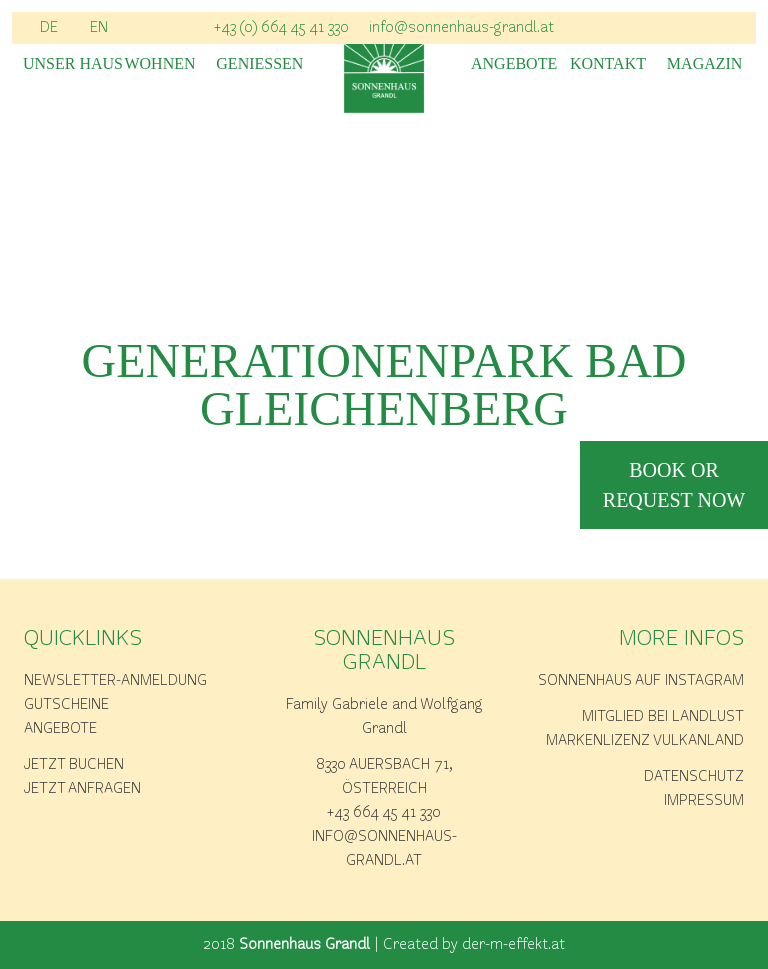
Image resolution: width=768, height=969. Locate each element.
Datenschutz (694, 777)
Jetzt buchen (74, 765)
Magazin (705, 64)
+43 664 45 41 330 (384, 813)
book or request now (674, 485)
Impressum (704, 801)
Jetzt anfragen (82, 789)
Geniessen (256, 64)
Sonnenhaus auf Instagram (641, 681)
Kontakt (608, 64)
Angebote (511, 64)
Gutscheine (66, 705)
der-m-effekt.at (513, 945)
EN (99, 28)
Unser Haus (63, 64)
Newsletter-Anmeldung (115, 681)
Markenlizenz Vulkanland (645, 741)
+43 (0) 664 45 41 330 (281, 28)
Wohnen (159, 64)
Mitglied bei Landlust (663, 717)
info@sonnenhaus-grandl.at (461, 28)
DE (49, 28)
